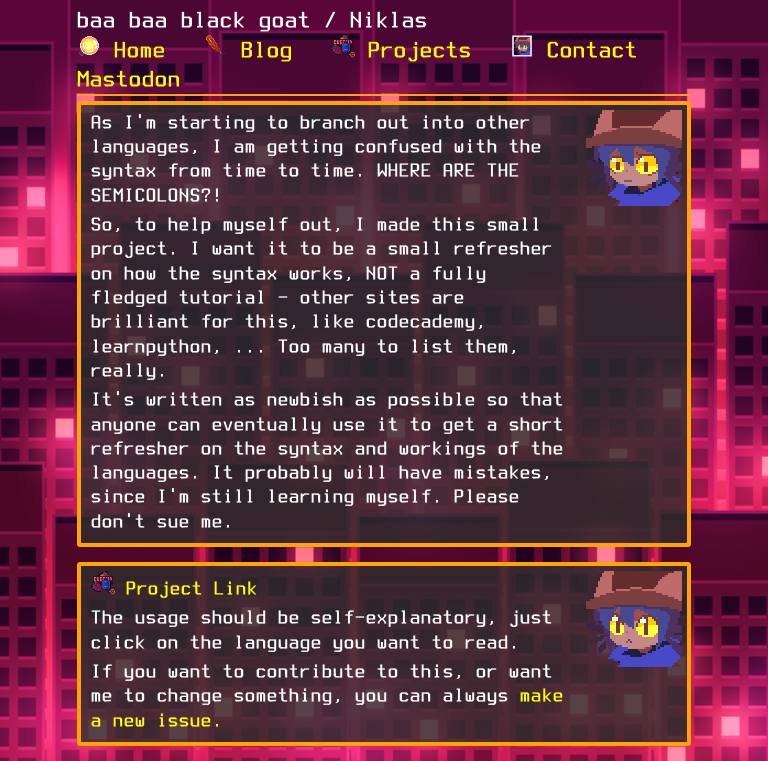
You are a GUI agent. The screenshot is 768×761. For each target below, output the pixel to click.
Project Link (192, 588)
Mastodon (129, 78)
